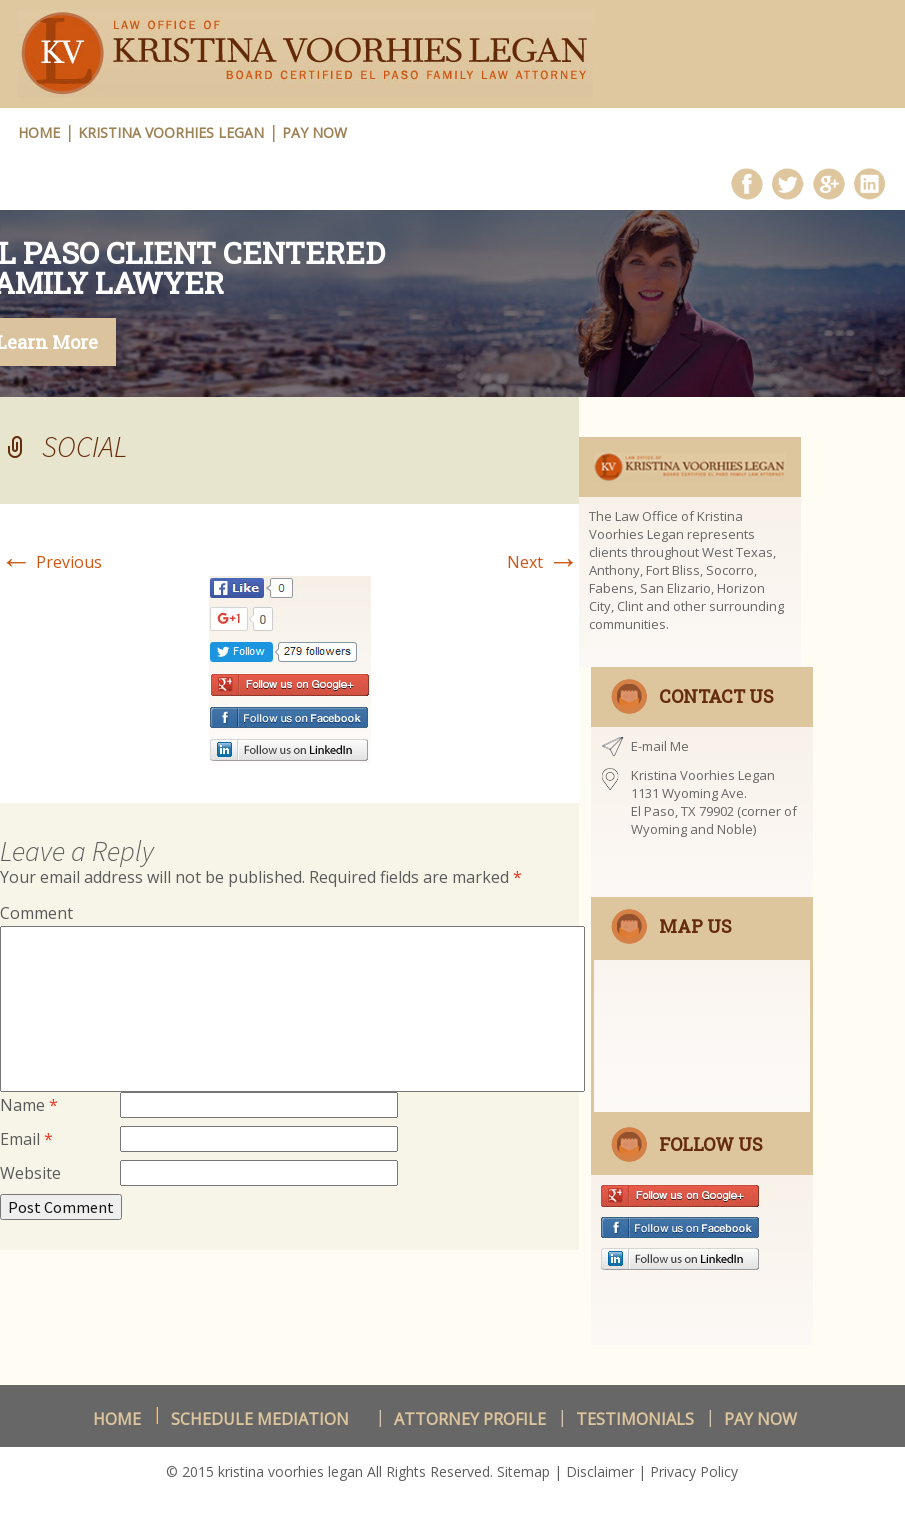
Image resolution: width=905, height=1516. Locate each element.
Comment (36, 913)
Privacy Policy (694, 1471)
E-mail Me (660, 746)
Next (543, 562)
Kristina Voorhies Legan (171, 132)
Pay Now (314, 132)
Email (26, 1139)
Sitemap (523, 1471)
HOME (39, 132)
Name (29, 1105)
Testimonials (635, 1419)
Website (30, 1173)
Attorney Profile (470, 1419)
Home (117, 1419)
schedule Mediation (260, 1419)
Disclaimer (600, 1471)
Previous (51, 562)
